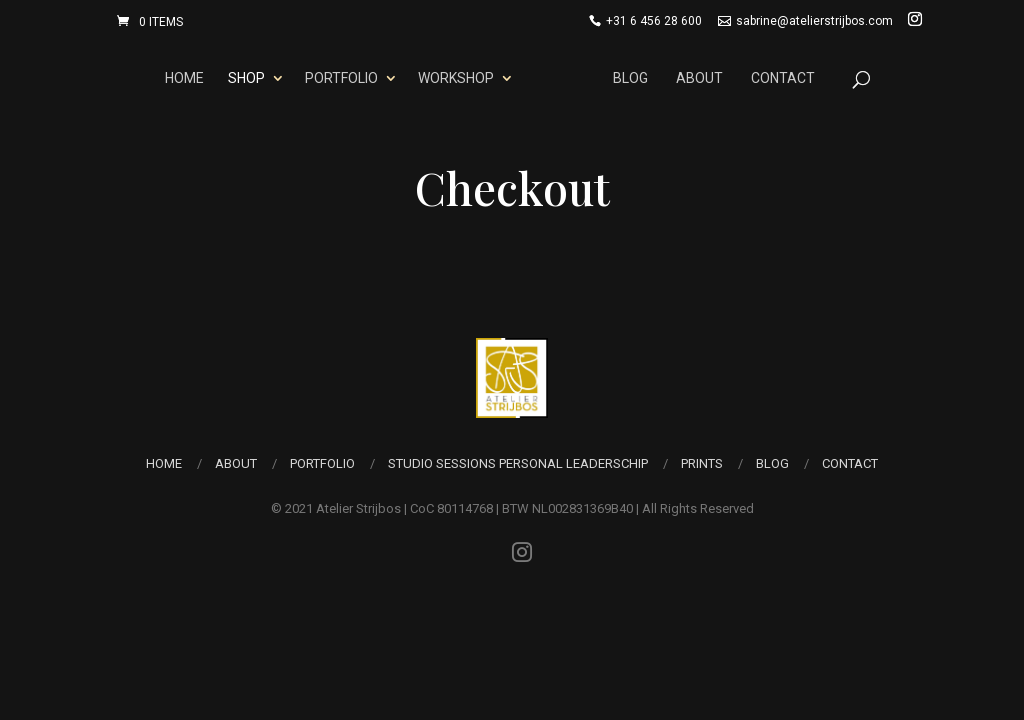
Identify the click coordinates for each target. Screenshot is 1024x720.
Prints (702, 463)
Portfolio (341, 78)
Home (184, 78)
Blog (630, 78)
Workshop (456, 78)
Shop (246, 78)
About (699, 78)
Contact (783, 78)
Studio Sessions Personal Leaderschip (518, 463)
